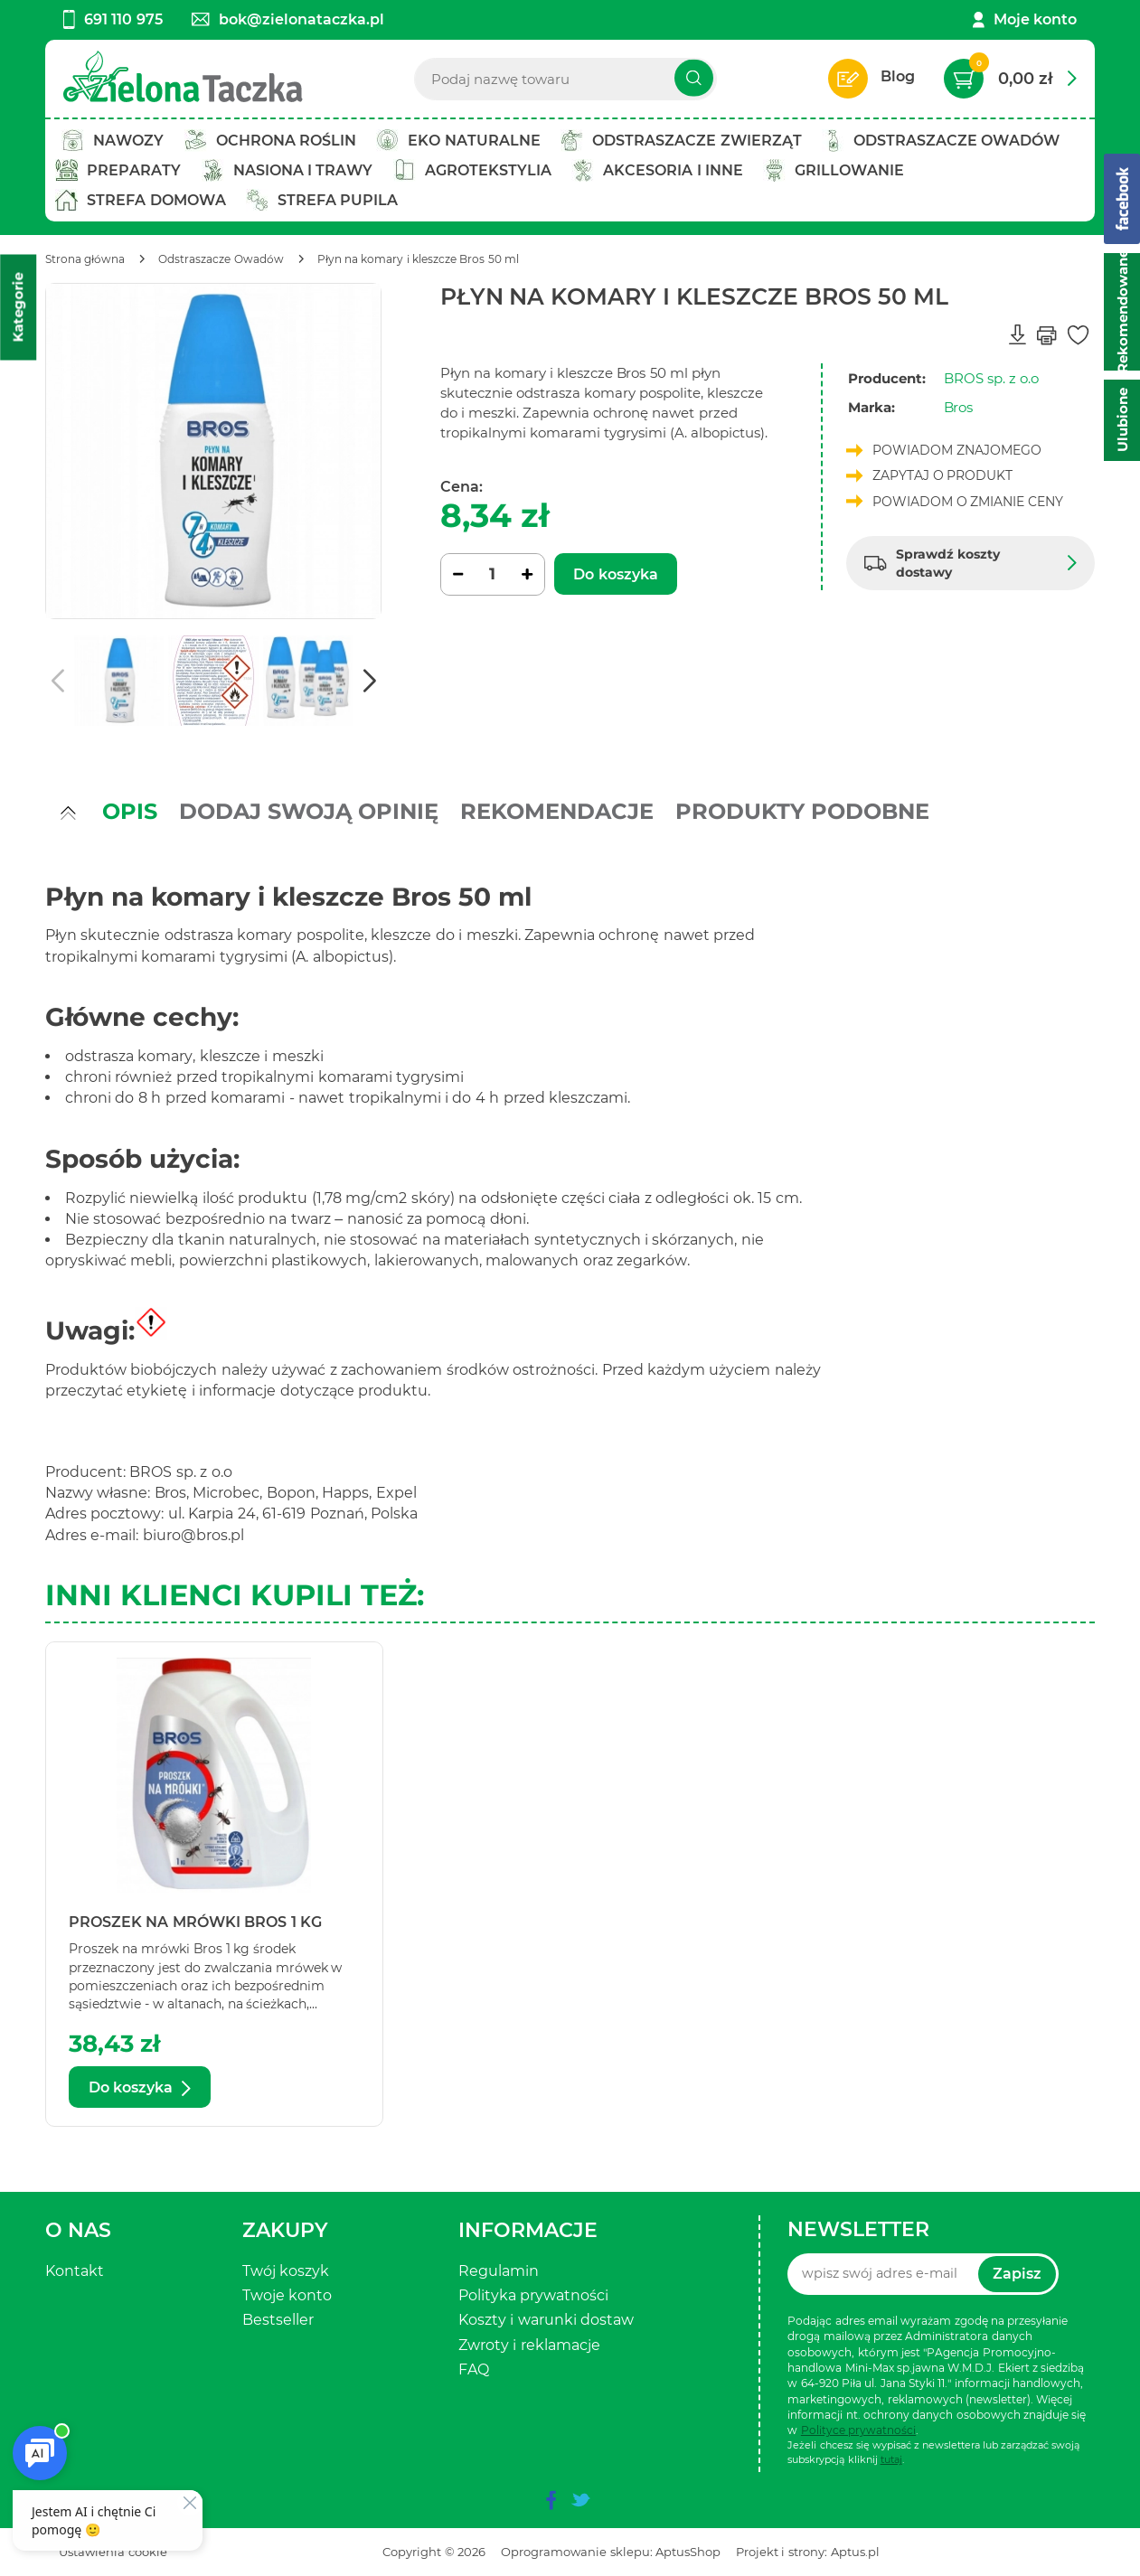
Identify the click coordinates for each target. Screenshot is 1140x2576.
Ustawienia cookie (113, 2551)
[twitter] (580, 2500)
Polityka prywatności (533, 2295)
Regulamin (498, 2271)
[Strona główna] (85, 259)
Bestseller (278, 2319)
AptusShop (688, 2551)
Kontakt (74, 2271)
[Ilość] (493, 574)
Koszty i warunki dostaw (546, 2319)
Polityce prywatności (858, 2430)
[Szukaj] (693, 78)
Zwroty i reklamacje (529, 2345)
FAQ (473, 2369)
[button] (369, 680)
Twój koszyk (285, 2271)
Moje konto (1035, 19)
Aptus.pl (855, 2551)
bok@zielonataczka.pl (288, 19)
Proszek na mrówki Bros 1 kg (195, 1922)
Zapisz (1017, 2273)
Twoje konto (287, 2295)
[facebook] (551, 2500)
